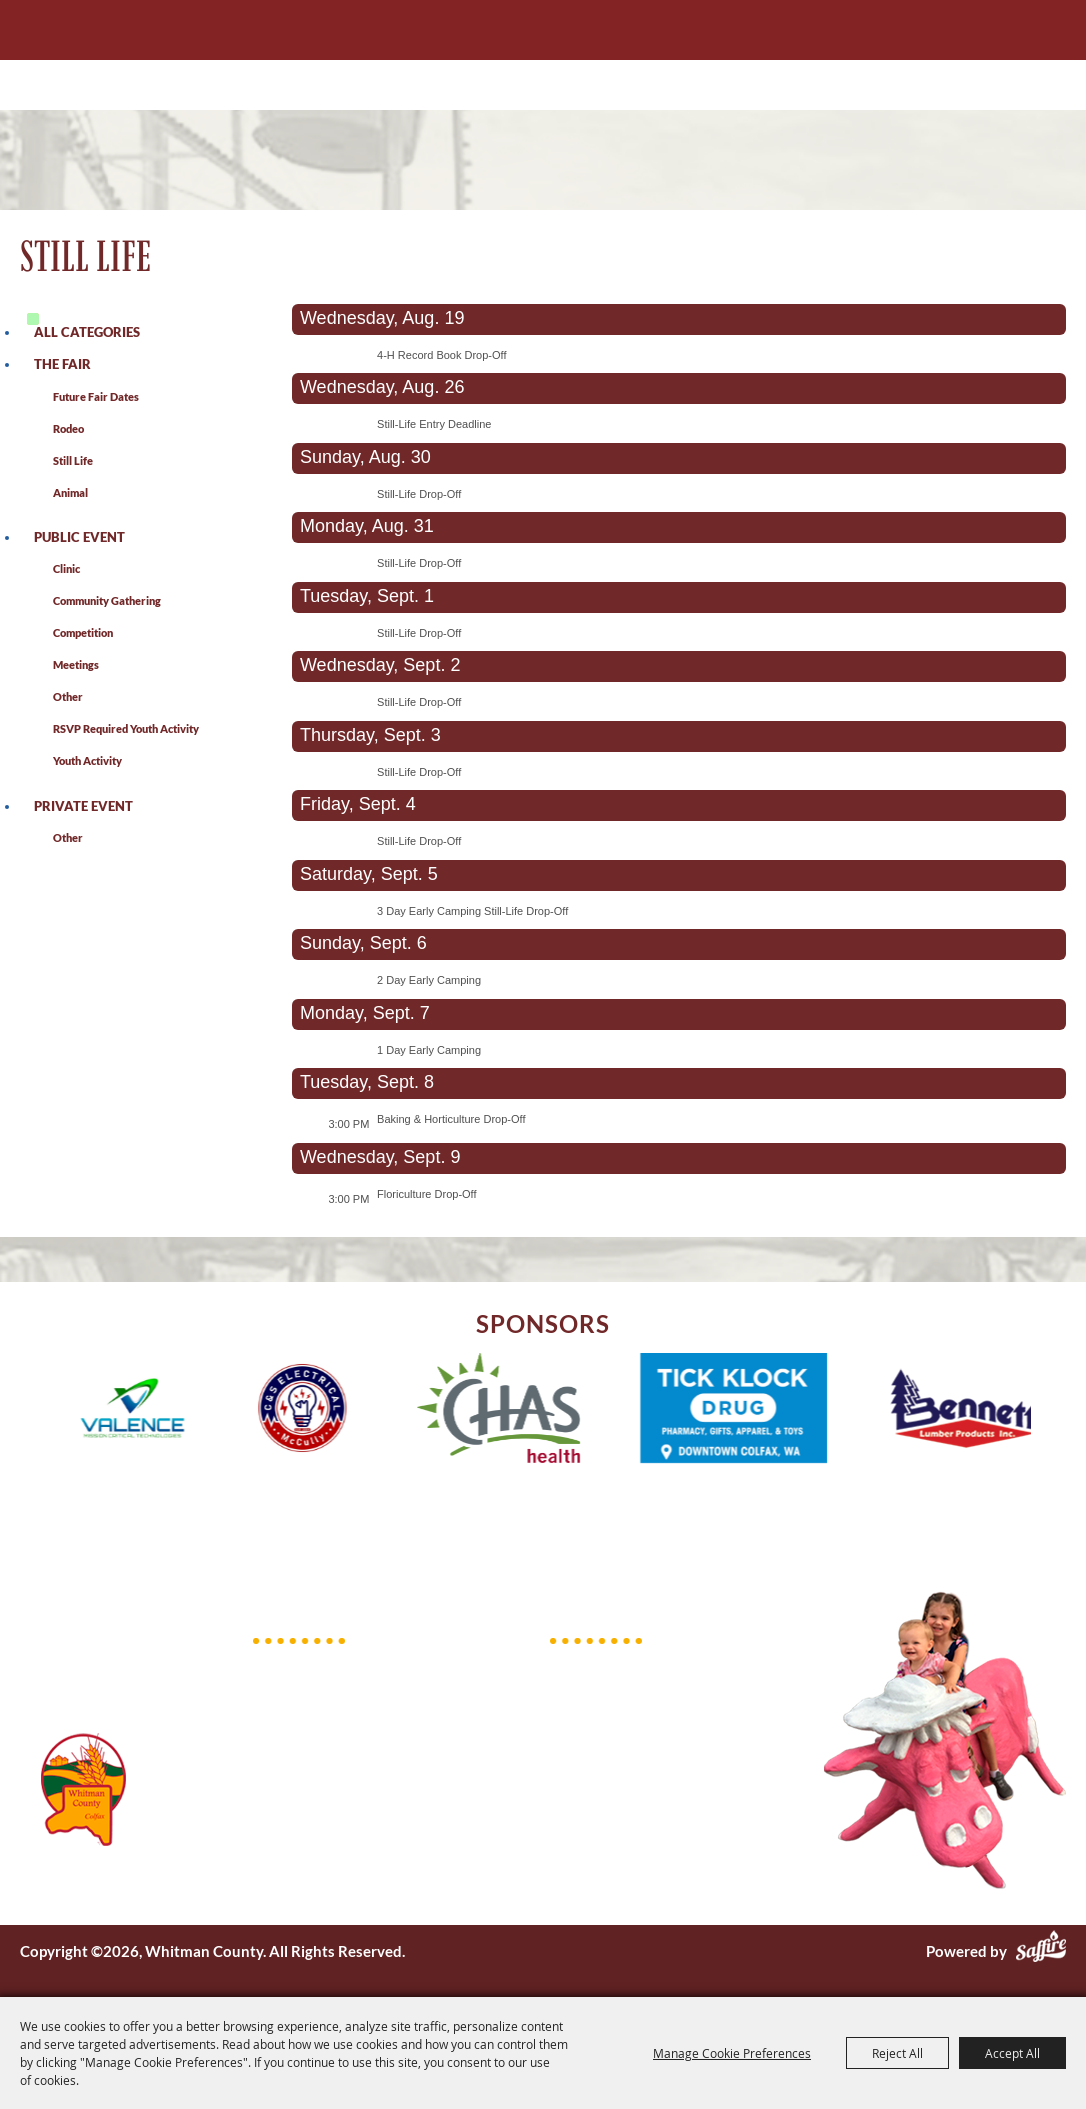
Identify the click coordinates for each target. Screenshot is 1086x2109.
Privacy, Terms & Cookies (634, 1878)
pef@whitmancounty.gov (360, 1765)
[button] (28, 1411)
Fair (563, 1722)
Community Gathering (107, 600)
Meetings (76, 664)
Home (570, 1670)
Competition (83, 632)
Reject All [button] (897, 2053)
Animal (70, 492)
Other (68, 696)
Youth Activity (87, 760)
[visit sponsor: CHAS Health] (520, 1411)
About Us (582, 1696)
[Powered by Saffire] (1041, 1951)
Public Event (79, 537)
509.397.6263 (324, 1668)
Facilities (580, 1774)
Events (573, 1748)
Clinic (66, 568)
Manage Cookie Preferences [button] (732, 2053)
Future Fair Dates (96, 396)
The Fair (62, 364)
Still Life (73, 460)
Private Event (83, 806)
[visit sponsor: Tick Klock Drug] (755, 1411)
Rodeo (68, 428)
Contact (577, 1826)
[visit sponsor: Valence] (154, 1411)
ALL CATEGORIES (87, 332)
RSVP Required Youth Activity (126, 728)
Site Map (579, 1852)
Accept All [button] (1012, 2053)
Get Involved (594, 1800)
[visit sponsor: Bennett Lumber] (984, 1411)
